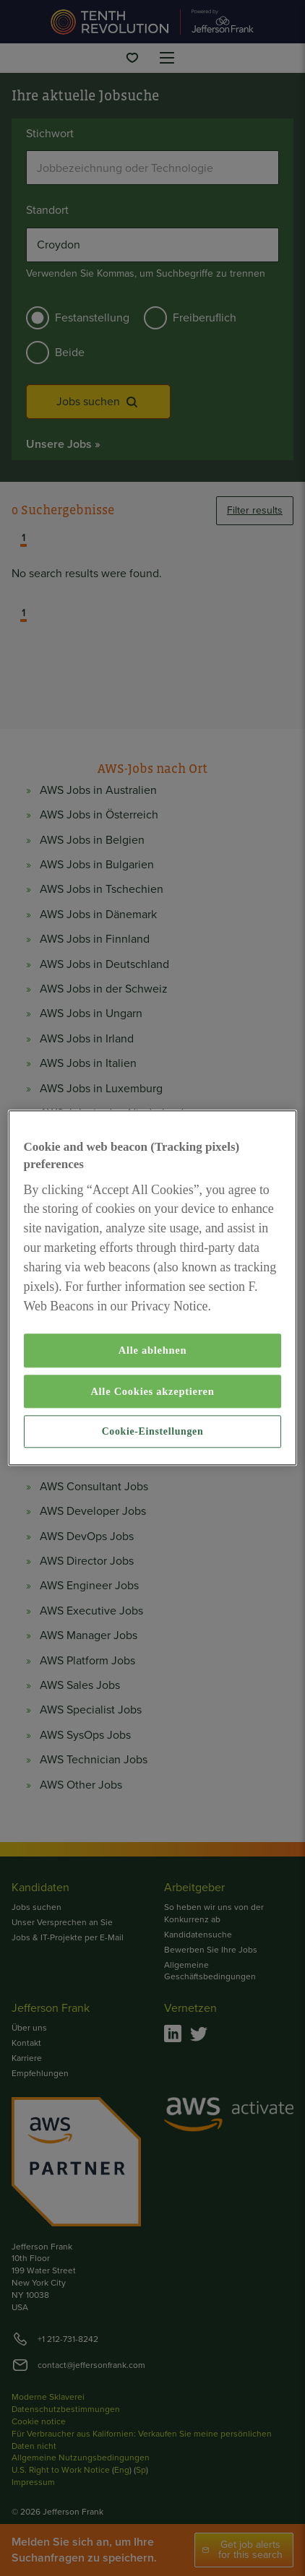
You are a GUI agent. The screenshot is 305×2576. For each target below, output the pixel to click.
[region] (153, 1288)
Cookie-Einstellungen (153, 1431)
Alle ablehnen (153, 1351)
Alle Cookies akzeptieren (152, 1391)
